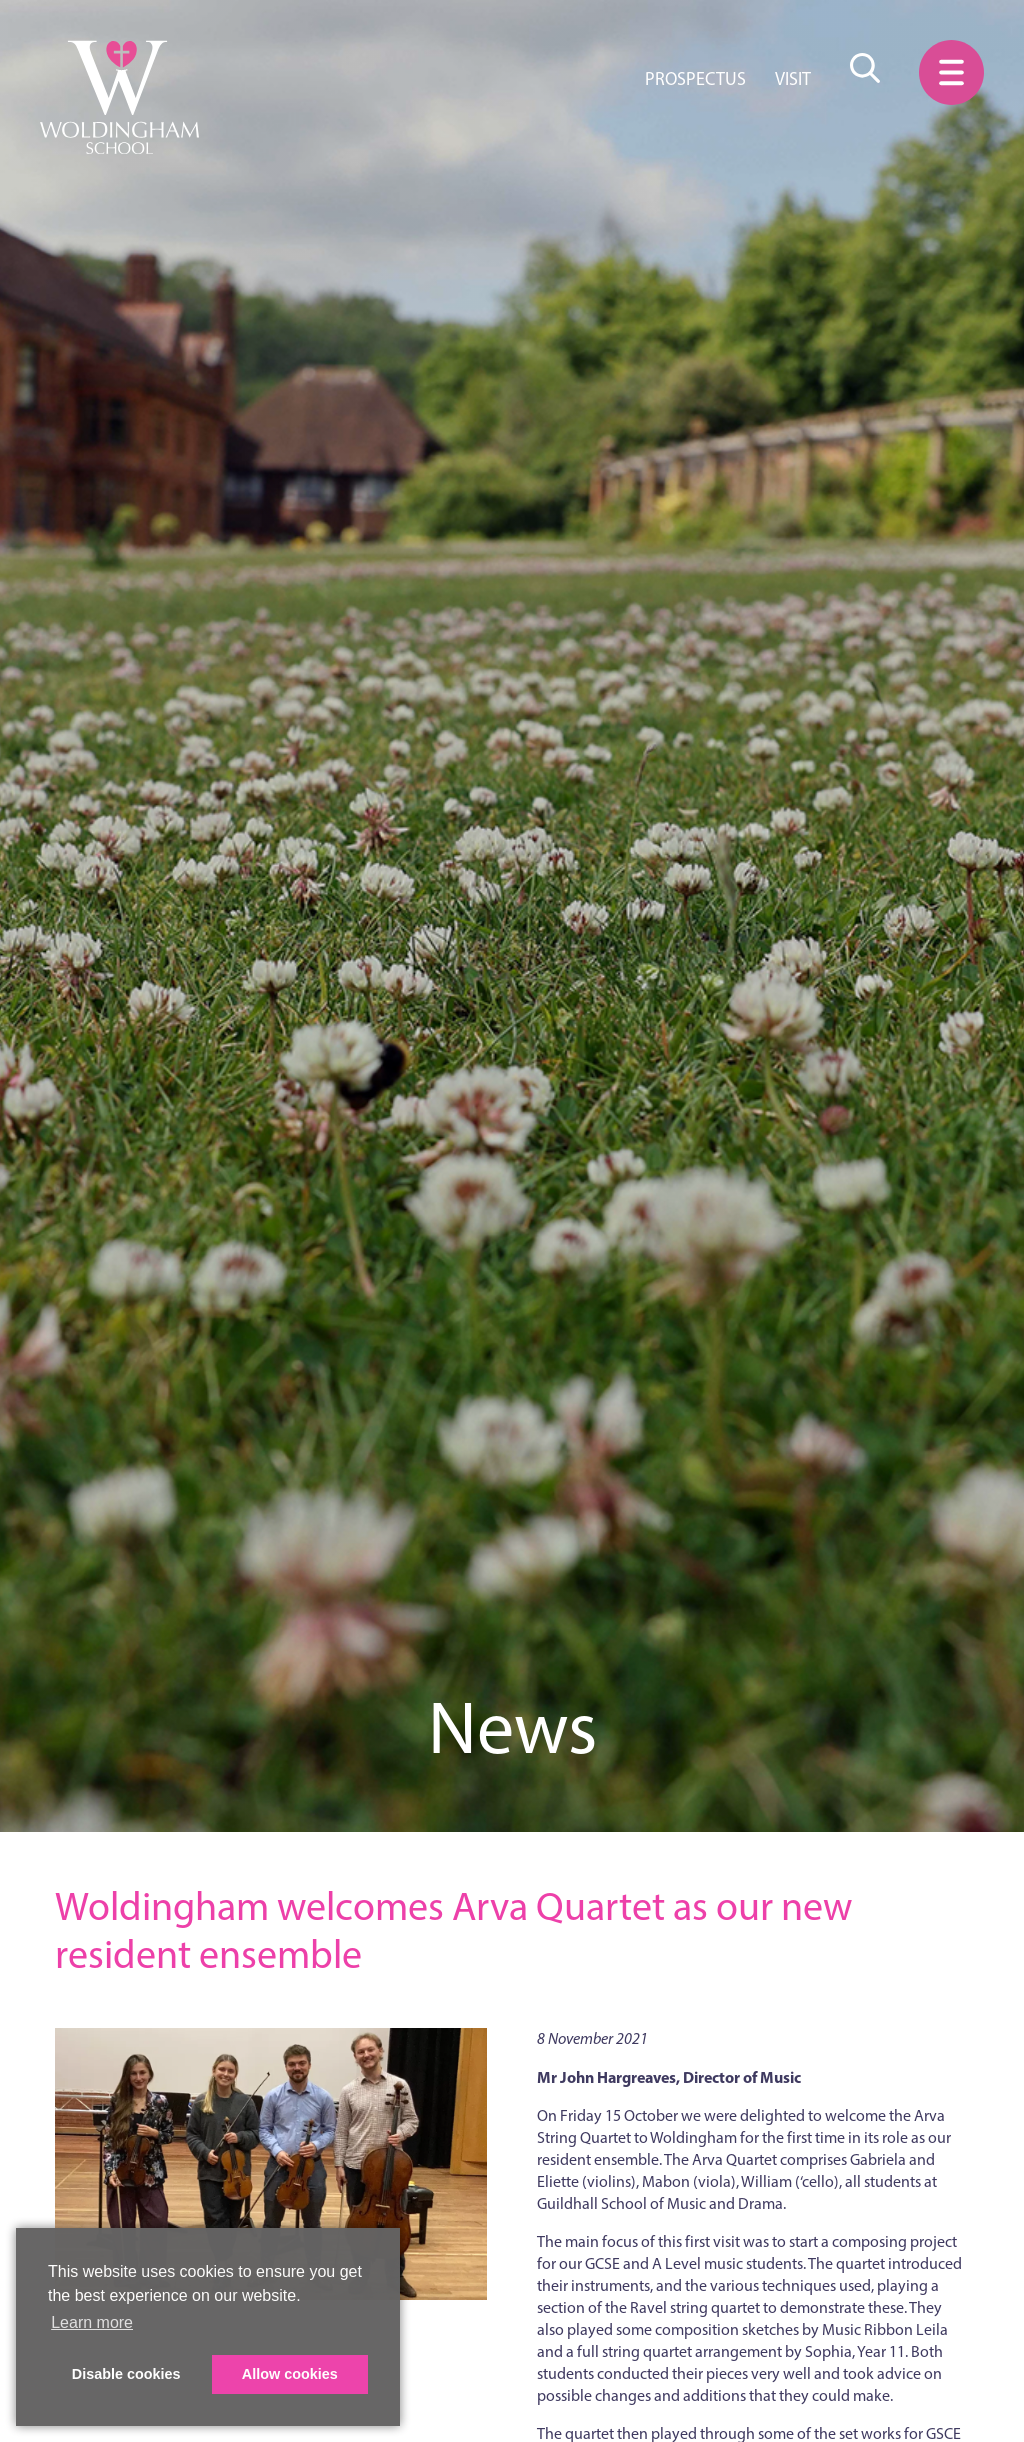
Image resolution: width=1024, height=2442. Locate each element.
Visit (793, 79)
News (512, 1727)
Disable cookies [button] (126, 2374)
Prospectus (695, 79)
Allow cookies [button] (290, 2374)
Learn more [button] (92, 2322)
